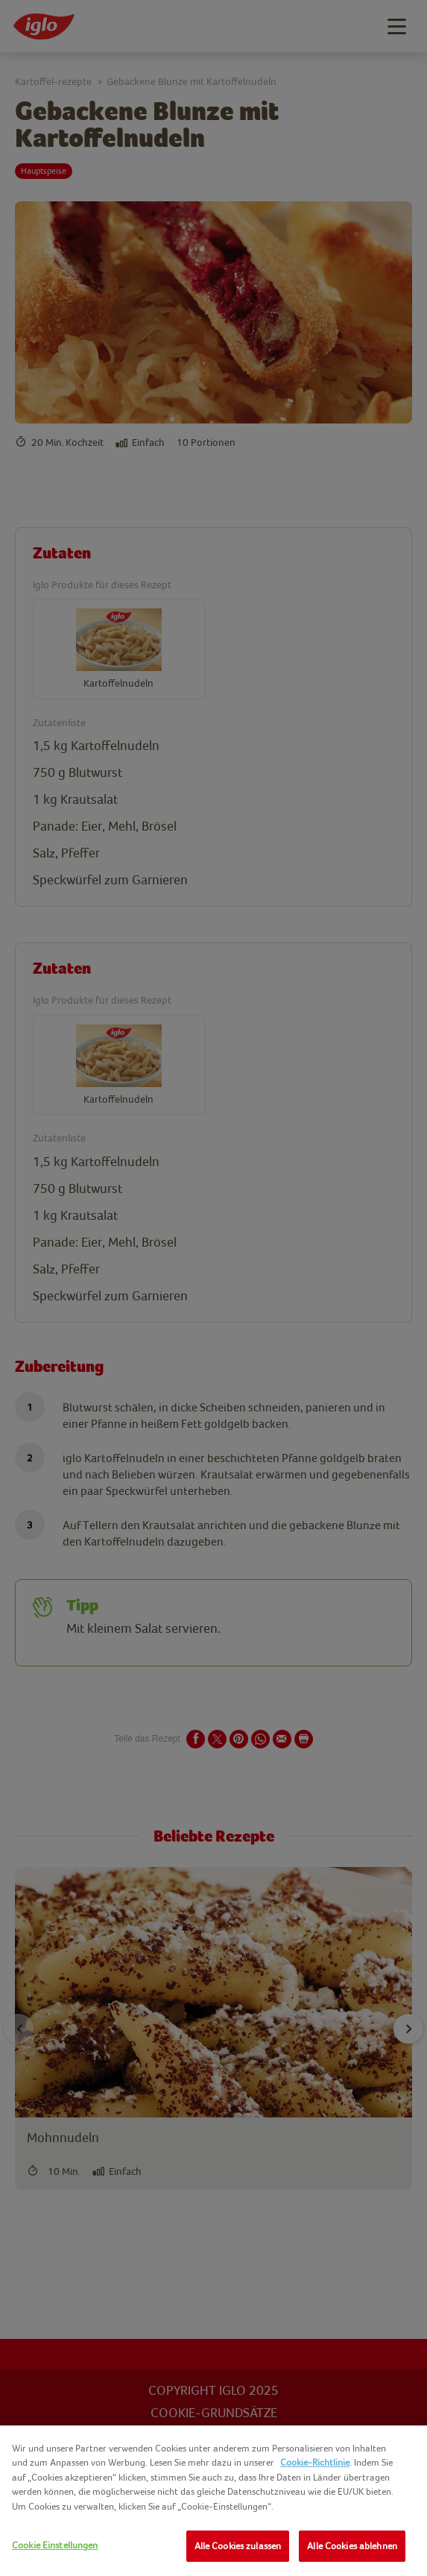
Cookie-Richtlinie (314, 2462)
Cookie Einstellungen (55, 2545)
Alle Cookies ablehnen (352, 2545)
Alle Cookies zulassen (238, 2545)
